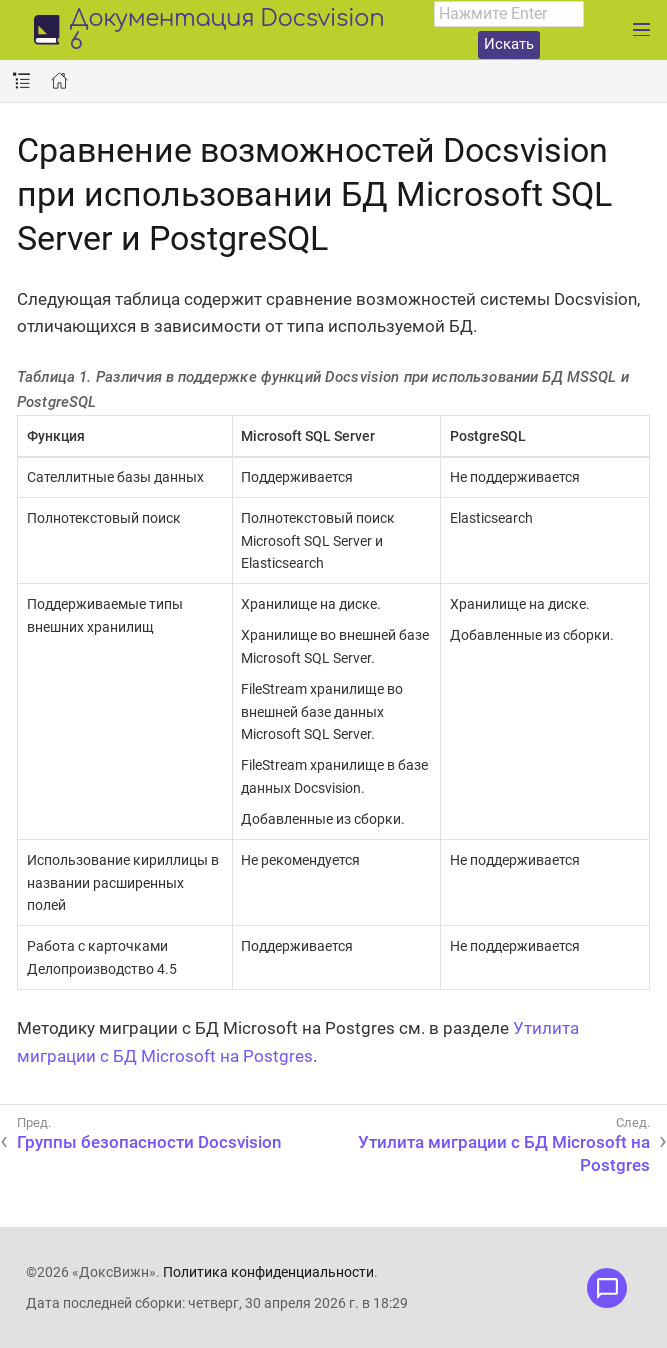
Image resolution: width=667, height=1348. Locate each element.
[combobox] (509, 14)
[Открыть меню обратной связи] (607, 1288)
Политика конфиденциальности (268, 1272)
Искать (509, 44)
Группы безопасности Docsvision (149, 1142)
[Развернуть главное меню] (641, 30)
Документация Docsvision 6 (226, 31)
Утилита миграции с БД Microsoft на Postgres (504, 1153)
